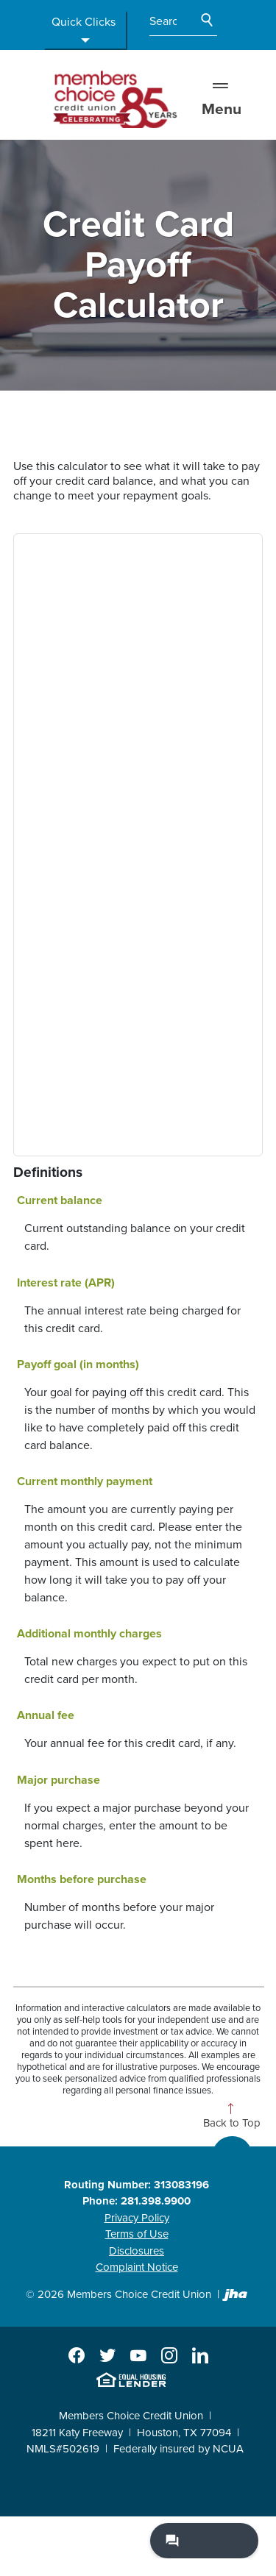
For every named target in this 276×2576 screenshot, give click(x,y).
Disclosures (136, 2250)
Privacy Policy (137, 2217)
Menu (221, 98)
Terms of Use (137, 2234)
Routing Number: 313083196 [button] (136, 2184)
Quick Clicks (84, 31)
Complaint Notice (137, 2267)
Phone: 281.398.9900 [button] (136, 2200)
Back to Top (232, 2123)
